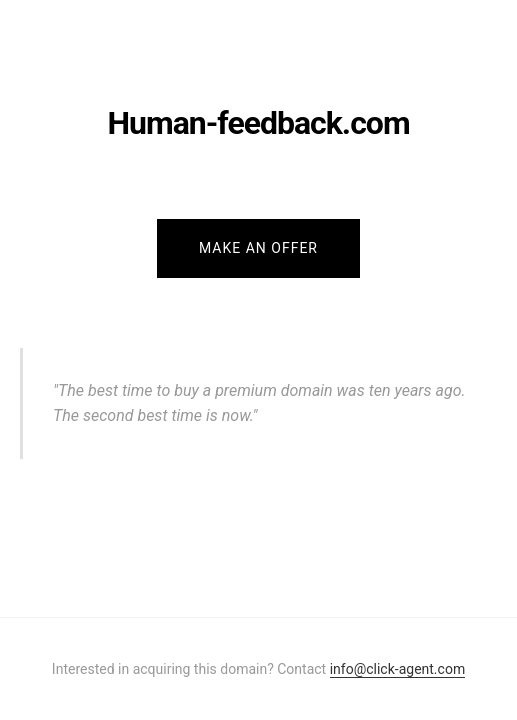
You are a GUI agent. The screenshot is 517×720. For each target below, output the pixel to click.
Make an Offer (258, 248)
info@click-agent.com (397, 669)
